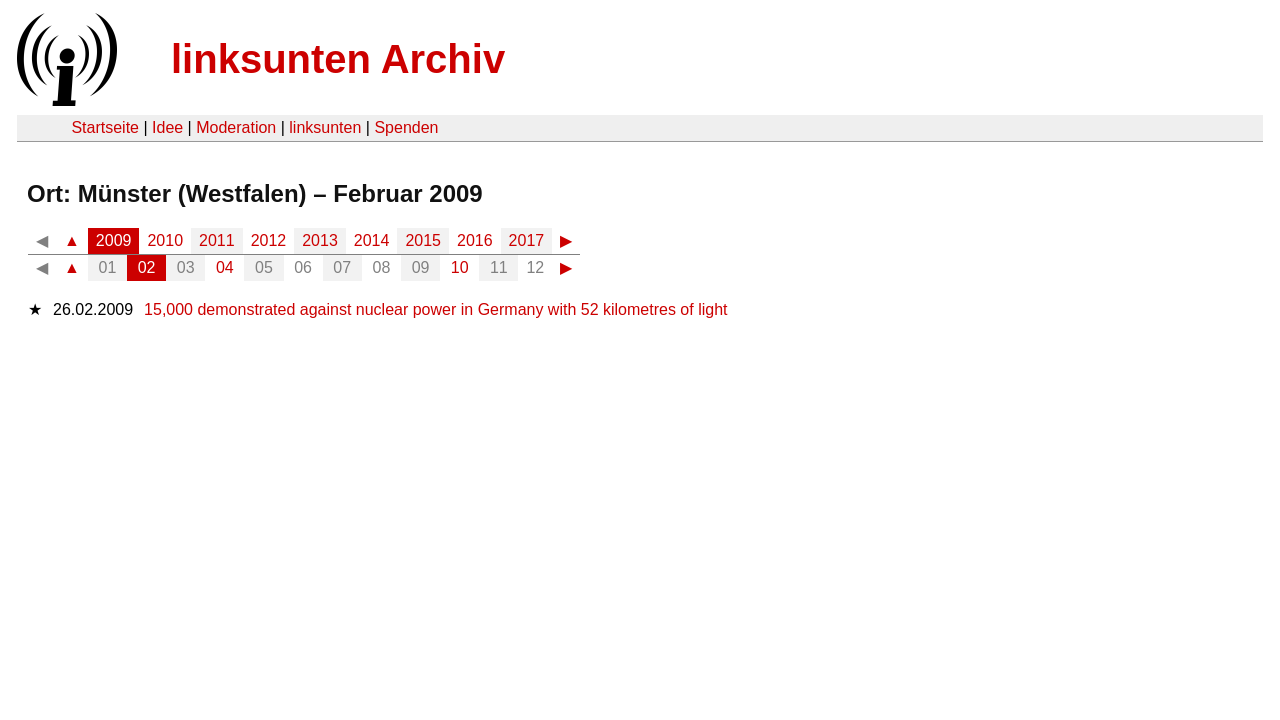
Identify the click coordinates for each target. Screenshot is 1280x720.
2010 (165, 240)
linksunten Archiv (338, 59)
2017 (527, 240)
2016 (475, 240)
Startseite (105, 127)
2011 (217, 240)
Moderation (236, 127)
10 (460, 267)
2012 (269, 240)
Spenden (406, 127)
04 (225, 267)
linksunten (325, 127)
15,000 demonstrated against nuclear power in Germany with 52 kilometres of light (435, 309)
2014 (372, 240)
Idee (167, 127)
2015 (423, 240)
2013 (320, 240)
